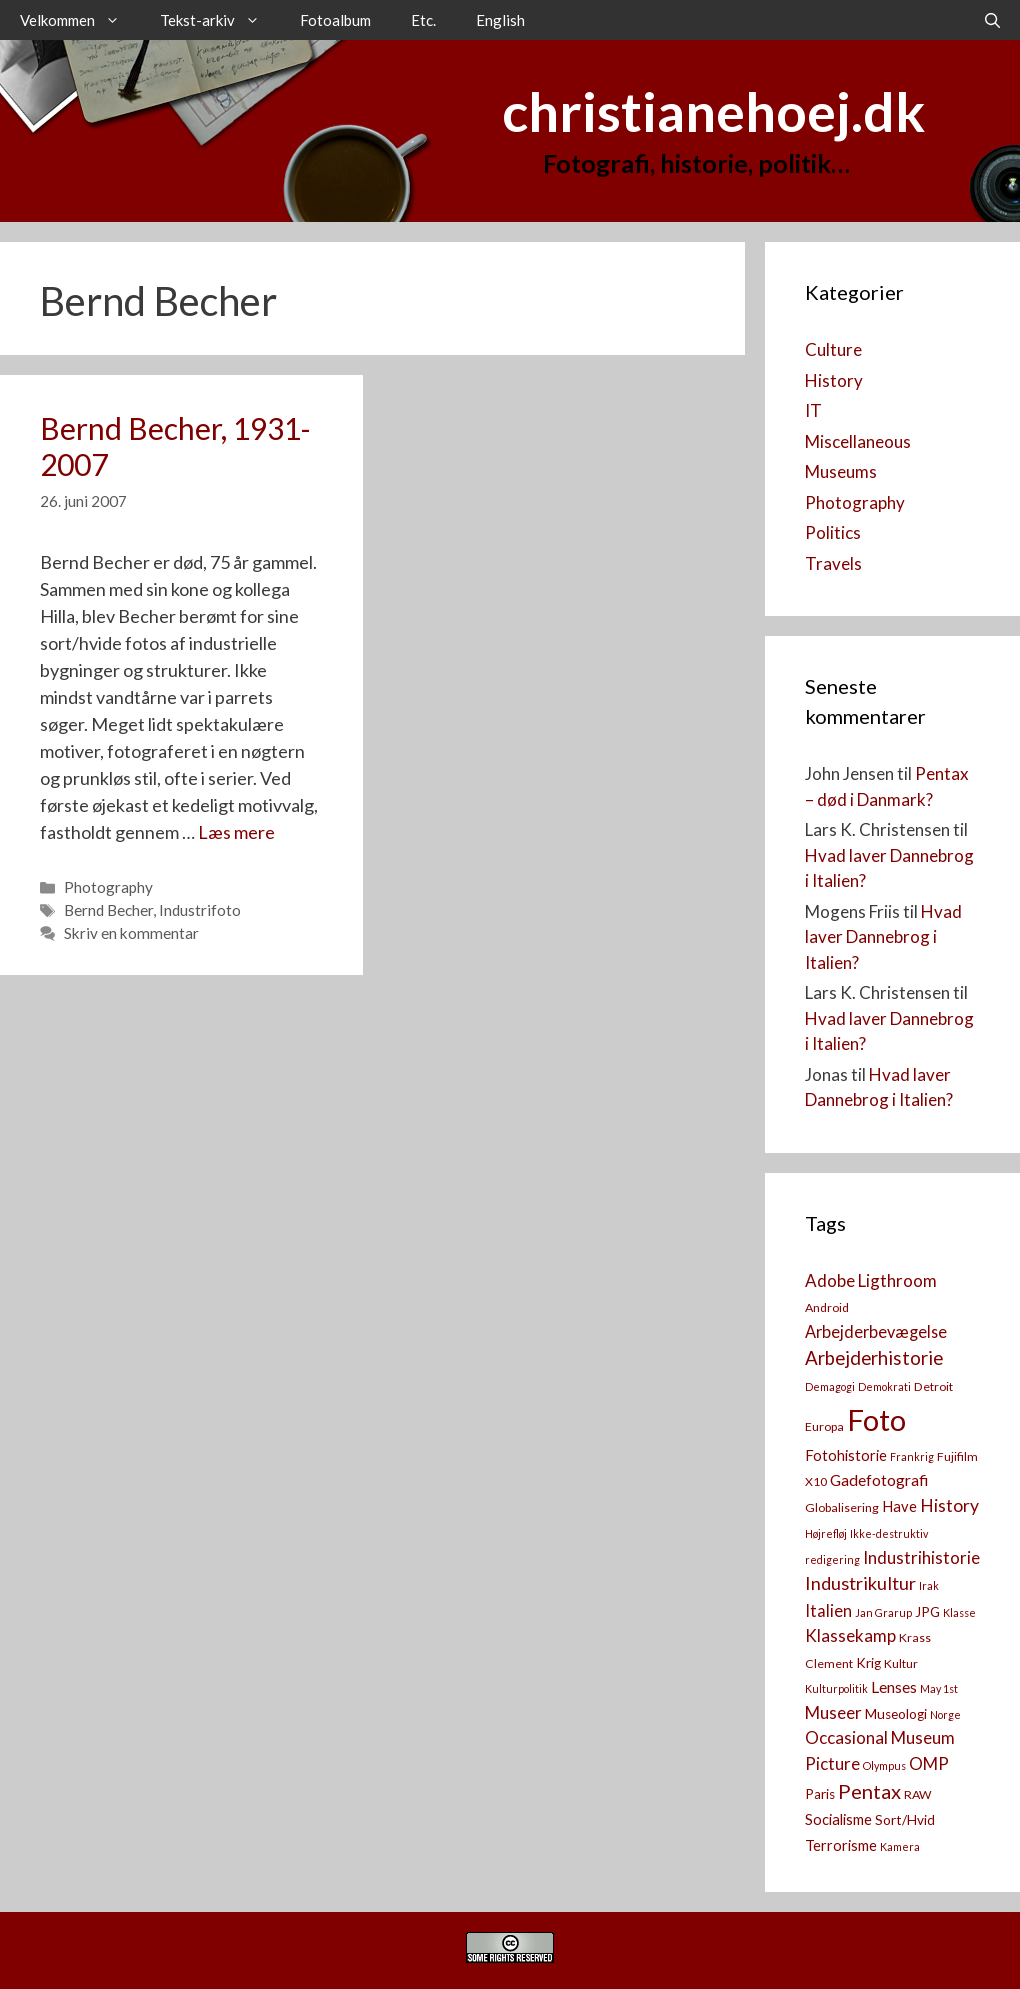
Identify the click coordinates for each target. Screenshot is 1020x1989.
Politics (833, 532)
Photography (108, 887)
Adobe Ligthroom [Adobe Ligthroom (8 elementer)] (871, 1280)
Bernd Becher (108, 910)
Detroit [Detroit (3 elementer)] (933, 1386)
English (500, 20)
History (834, 380)
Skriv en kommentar (131, 933)
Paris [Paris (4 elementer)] (820, 1794)
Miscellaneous (858, 441)
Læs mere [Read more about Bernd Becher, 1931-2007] (236, 832)
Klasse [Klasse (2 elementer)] (959, 1612)
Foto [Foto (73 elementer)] (876, 1419)
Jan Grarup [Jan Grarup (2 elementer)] (883, 1612)
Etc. (423, 20)
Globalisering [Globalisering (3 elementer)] (842, 1507)
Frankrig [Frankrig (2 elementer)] (912, 1456)
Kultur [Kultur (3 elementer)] (901, 1663)
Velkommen (80, 20)
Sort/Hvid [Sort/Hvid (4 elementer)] (905, 1820)
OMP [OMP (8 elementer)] (929, 1763)
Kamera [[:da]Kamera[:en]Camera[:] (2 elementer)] (900, 1846)
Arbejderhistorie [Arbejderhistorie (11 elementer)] (874, 1358)
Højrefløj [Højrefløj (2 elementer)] (826, 1533)
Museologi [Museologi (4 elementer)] (896, 1714)
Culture (833, 349)
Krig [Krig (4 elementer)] (868, 1663)
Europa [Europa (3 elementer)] (824, 1426)
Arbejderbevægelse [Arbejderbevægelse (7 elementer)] (876, 1331)
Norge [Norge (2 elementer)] (945, 1714)
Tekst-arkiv (220, 20)
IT (813, 410)
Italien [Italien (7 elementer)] (828, 1610)
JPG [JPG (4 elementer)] (927, 1612)
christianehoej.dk (713, 111)
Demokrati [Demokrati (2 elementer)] (884, 1386)
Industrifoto (200, 910)
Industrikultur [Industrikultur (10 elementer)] (860, 1583)
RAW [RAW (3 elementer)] (918, 1794)
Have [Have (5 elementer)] (899, 1506)
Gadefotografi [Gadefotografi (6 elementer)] (879, 1480)
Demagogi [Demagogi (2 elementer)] (830, 1386)
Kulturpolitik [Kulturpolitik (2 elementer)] (836, 1688)
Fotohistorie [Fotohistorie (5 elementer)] (846, 1455)
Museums (841, 471)
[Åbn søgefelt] (992, 20)
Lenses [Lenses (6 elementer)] (894, 1687)
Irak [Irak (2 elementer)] (929, 1585)
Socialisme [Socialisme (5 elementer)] (838, 1819)
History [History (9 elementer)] (949, 1505)
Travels (833, 563)
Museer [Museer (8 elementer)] (833, 1712)
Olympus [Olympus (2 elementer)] (884, 1765)
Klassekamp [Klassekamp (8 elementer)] (850, 1635)
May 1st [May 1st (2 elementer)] (939, 1688)
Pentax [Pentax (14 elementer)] (869, 1791)
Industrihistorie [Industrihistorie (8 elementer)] (921, 1557)
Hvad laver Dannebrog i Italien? (883, 937)
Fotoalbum (335, 20)
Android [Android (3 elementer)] (827, 1307)
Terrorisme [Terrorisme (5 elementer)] (841, 1845)
